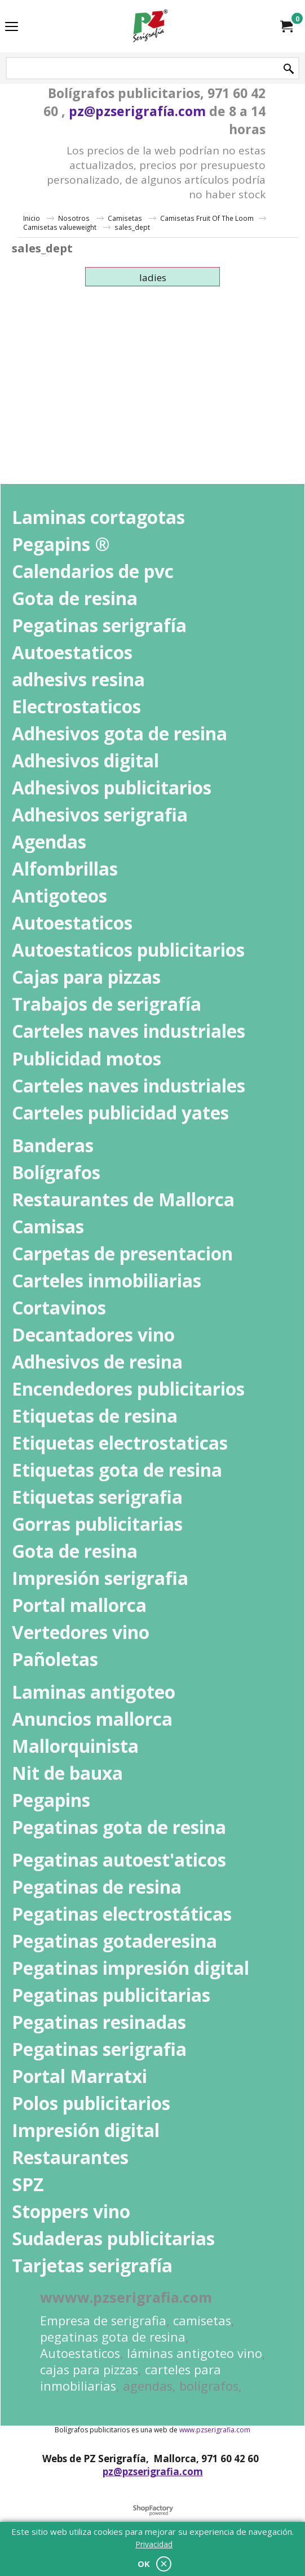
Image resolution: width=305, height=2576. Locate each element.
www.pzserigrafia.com (214, 2430)
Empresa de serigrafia (103, 2320)
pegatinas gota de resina (112, 2337)
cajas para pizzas (89, 2369)
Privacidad (154, 2544)
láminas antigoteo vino (194, 2353)
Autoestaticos (80, 2353)
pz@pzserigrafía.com (137, 111)
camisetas (202, 2320)
